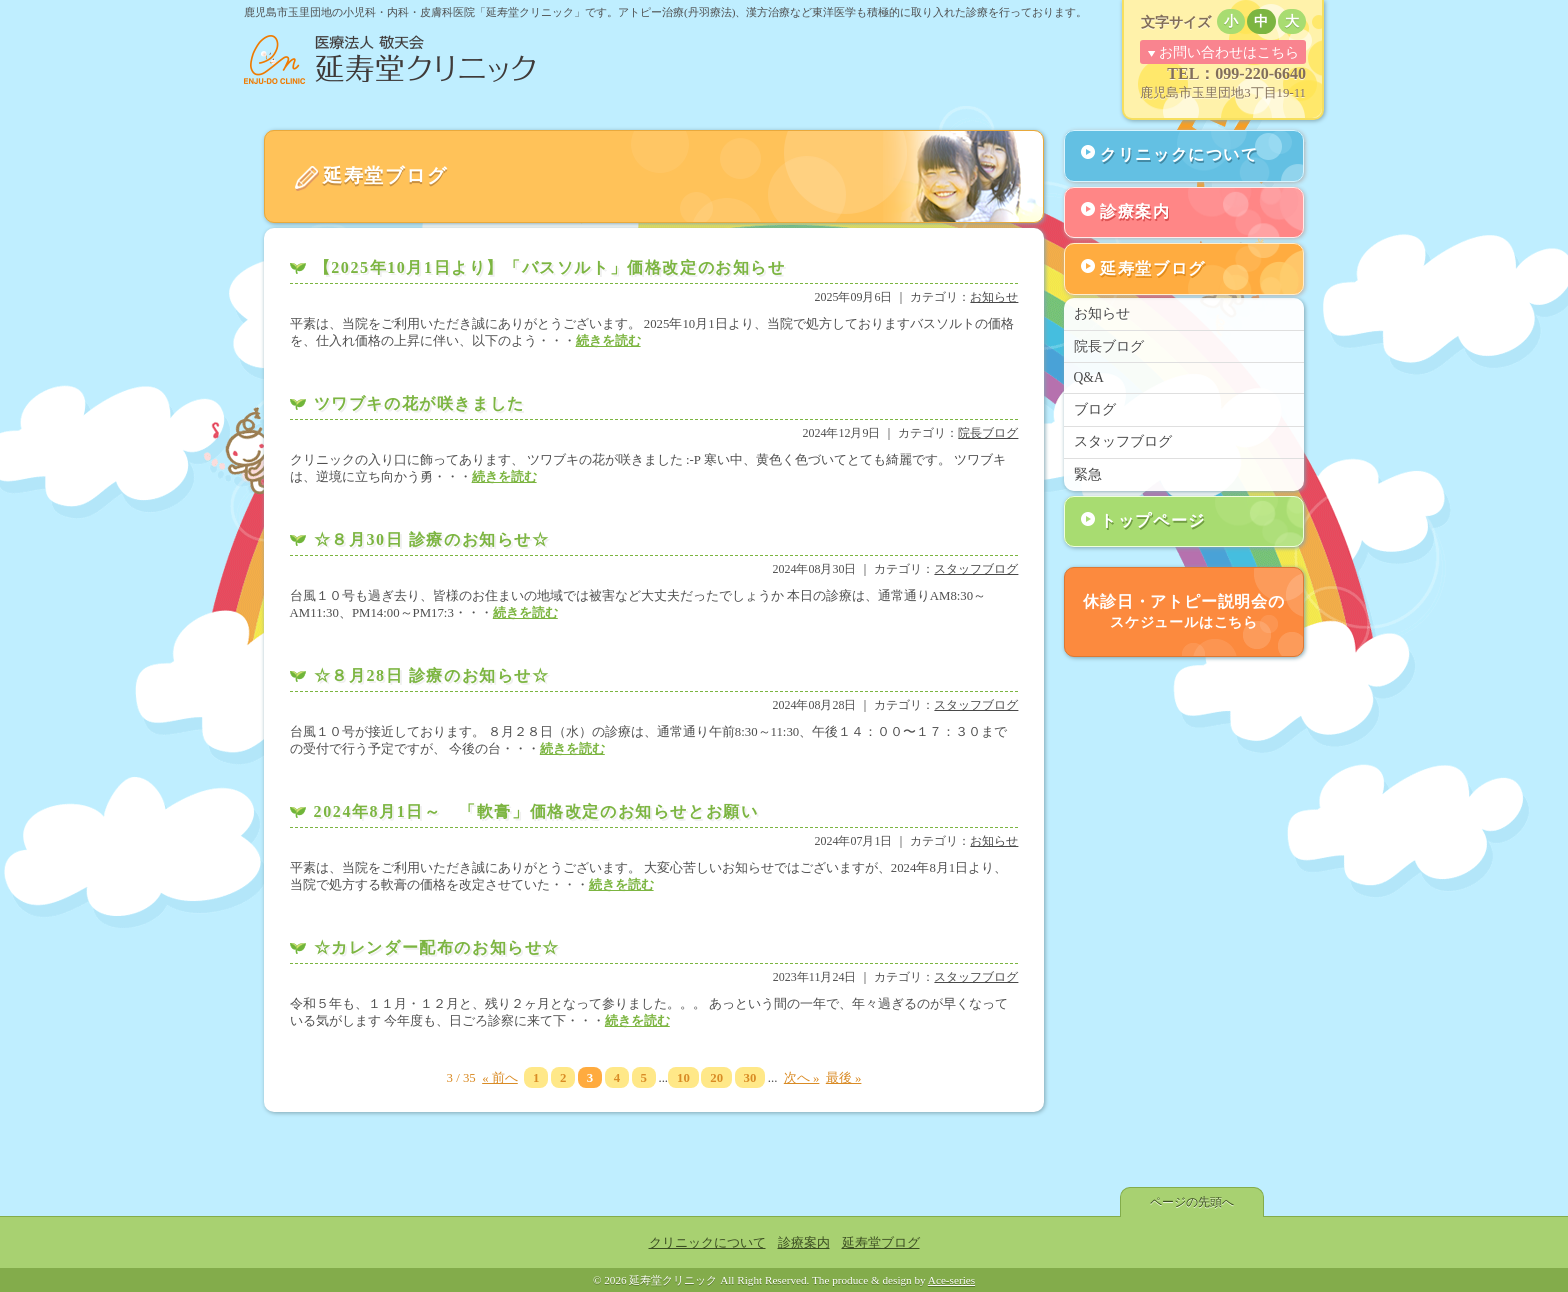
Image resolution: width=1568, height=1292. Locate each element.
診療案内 (1135, 211)
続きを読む (608, 341)
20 (716, 1078)
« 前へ (500, 1078)
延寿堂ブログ (1153, 268)
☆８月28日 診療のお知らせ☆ (432, 675)
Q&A (1089, 377)
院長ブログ (988, 433)
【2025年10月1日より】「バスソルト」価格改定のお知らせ (550, 267)
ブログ (1095, 409)
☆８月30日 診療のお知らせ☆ (432, 539)
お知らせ (994, 297)
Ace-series (951, 1280)
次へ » (802, 1078)
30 (750, 1078)
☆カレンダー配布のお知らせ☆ (437, 947)
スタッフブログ (976, 569)
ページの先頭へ (1192, 1202)
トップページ (1153, 520)
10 (683, 1078)
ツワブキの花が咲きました (419, 403)
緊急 (1088, 474)
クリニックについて (1179, 154)
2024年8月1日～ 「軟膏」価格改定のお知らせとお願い (536, 811)
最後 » (844, 1078)
